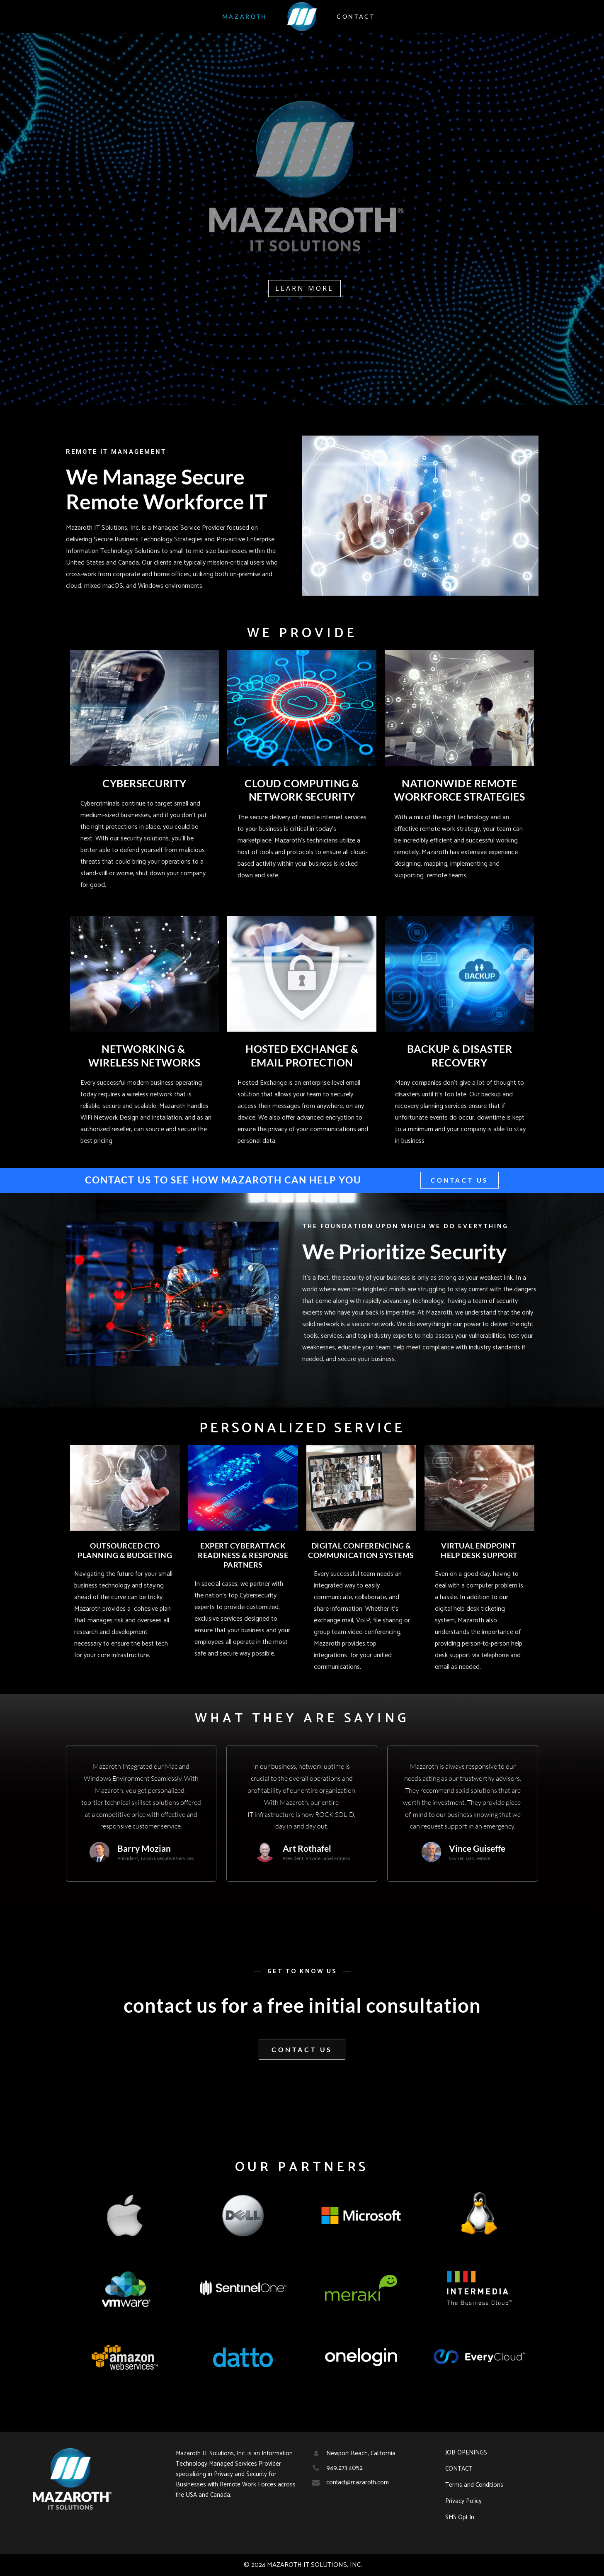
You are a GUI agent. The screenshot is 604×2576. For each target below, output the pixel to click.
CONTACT (458, 2469)
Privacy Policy (463, 2501)
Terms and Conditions (474, 2485)
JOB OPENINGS (466, 2452)
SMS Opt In (459, 2517)
